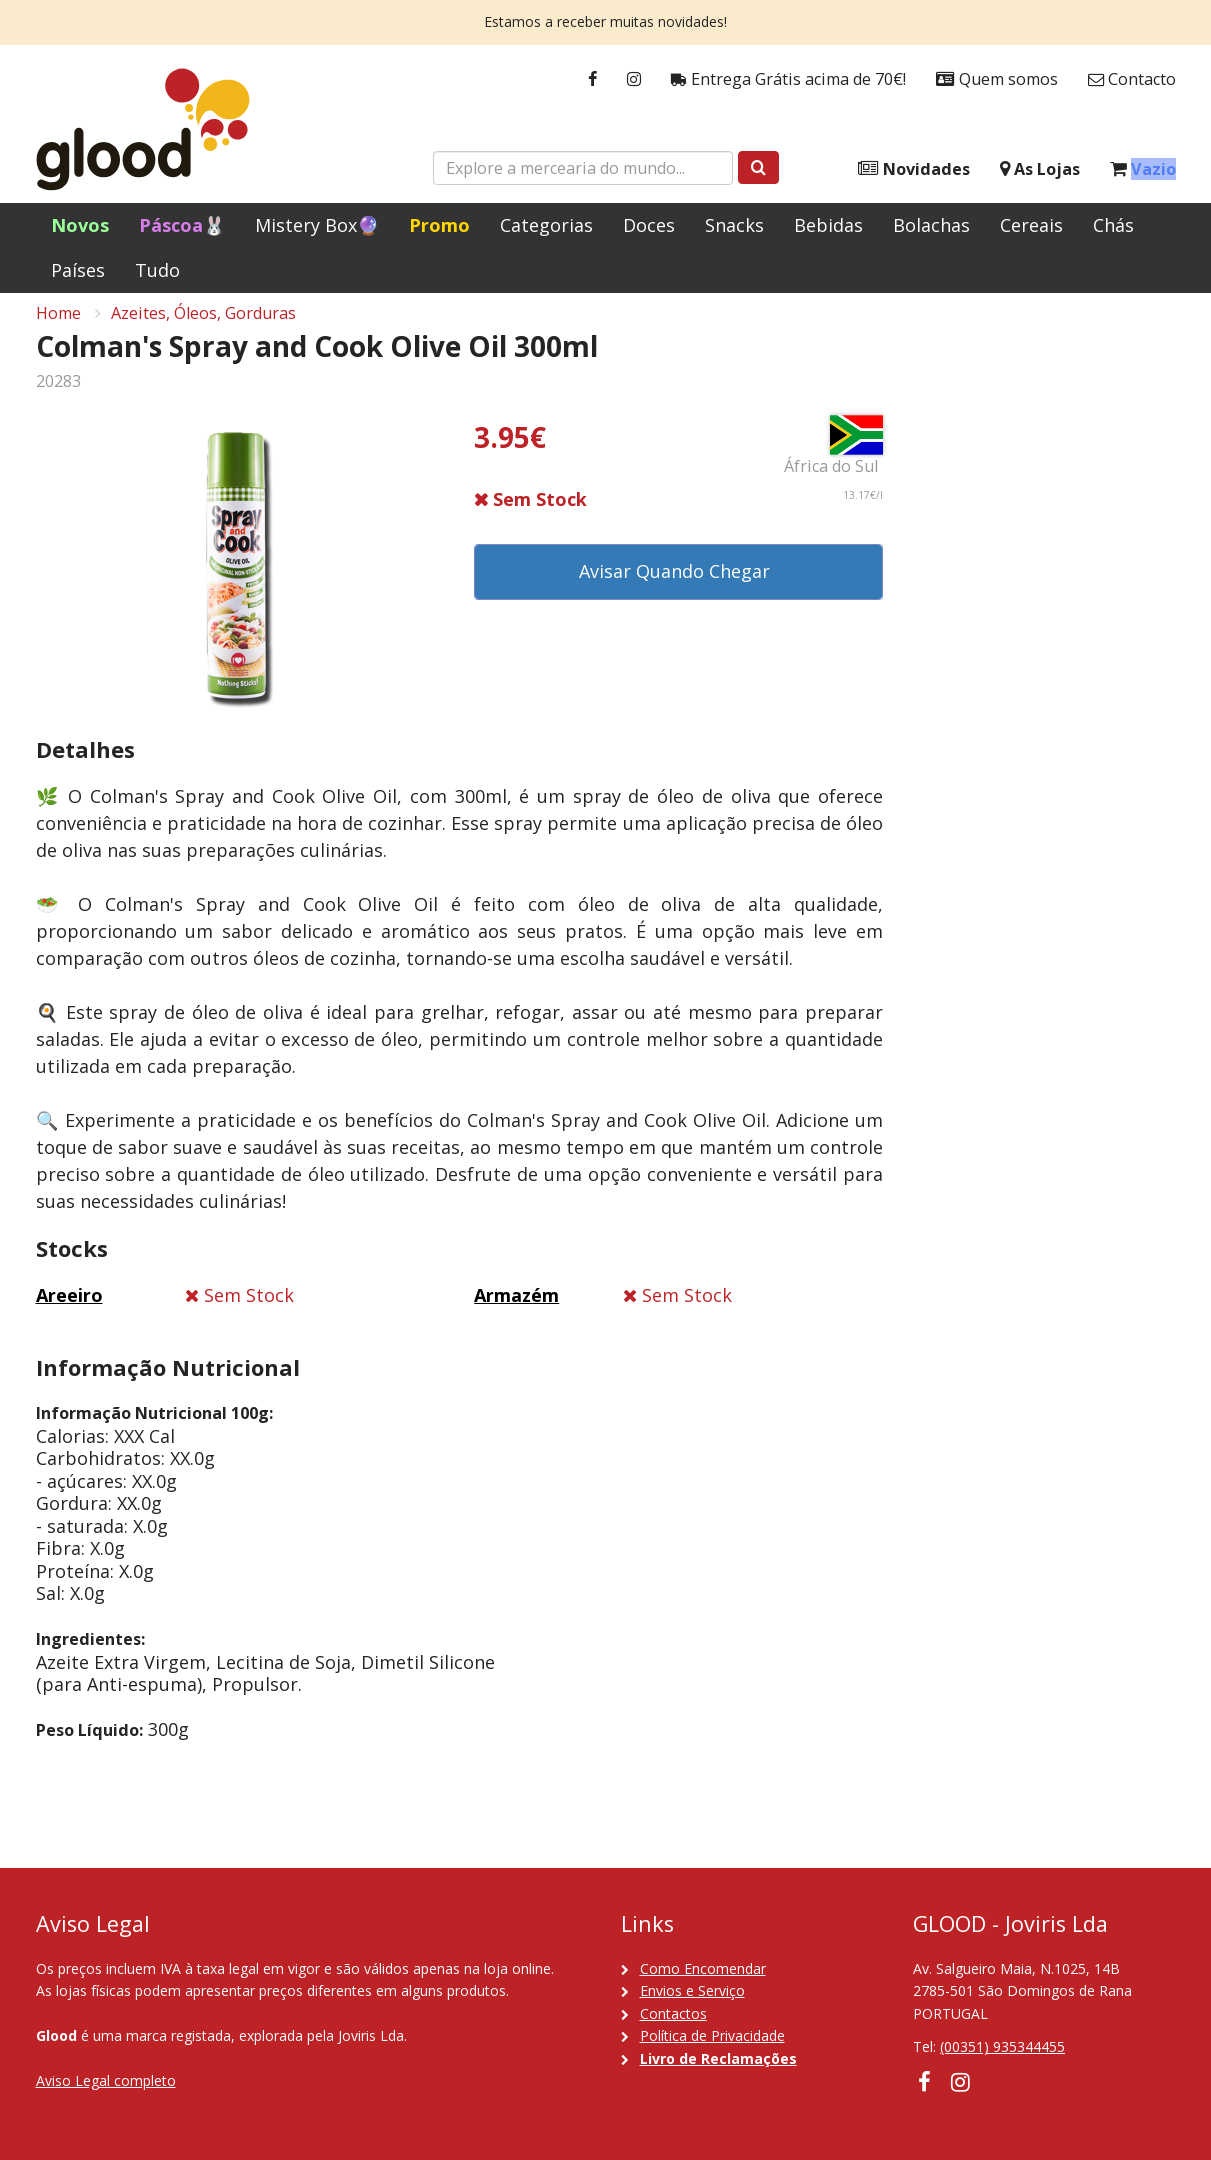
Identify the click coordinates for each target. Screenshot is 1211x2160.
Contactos (673, 2013)
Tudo (157, 270)
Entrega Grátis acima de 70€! (788, 79)
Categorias (546, 225)
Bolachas (931, 225)
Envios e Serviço (692, 1990)
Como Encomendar (703, 1968)
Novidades (914, 169)
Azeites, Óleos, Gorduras (203, 326)
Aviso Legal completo (106, 2080)
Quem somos (997, 79)
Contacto (1132, 79)
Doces (649, 225)
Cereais (1031, 225)
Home (58, 326)
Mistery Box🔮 (317, 225)
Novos (80, 225)
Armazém (516, 1309)
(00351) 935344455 (1002, 2046)
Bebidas (828, 225)
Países (78, 270)
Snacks (734, 225)
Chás (1113, 225)
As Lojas (1040, 169)
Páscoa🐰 (182, 225)
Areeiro (69, 1309)
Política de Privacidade (712, 2035)
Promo (439, 225)
